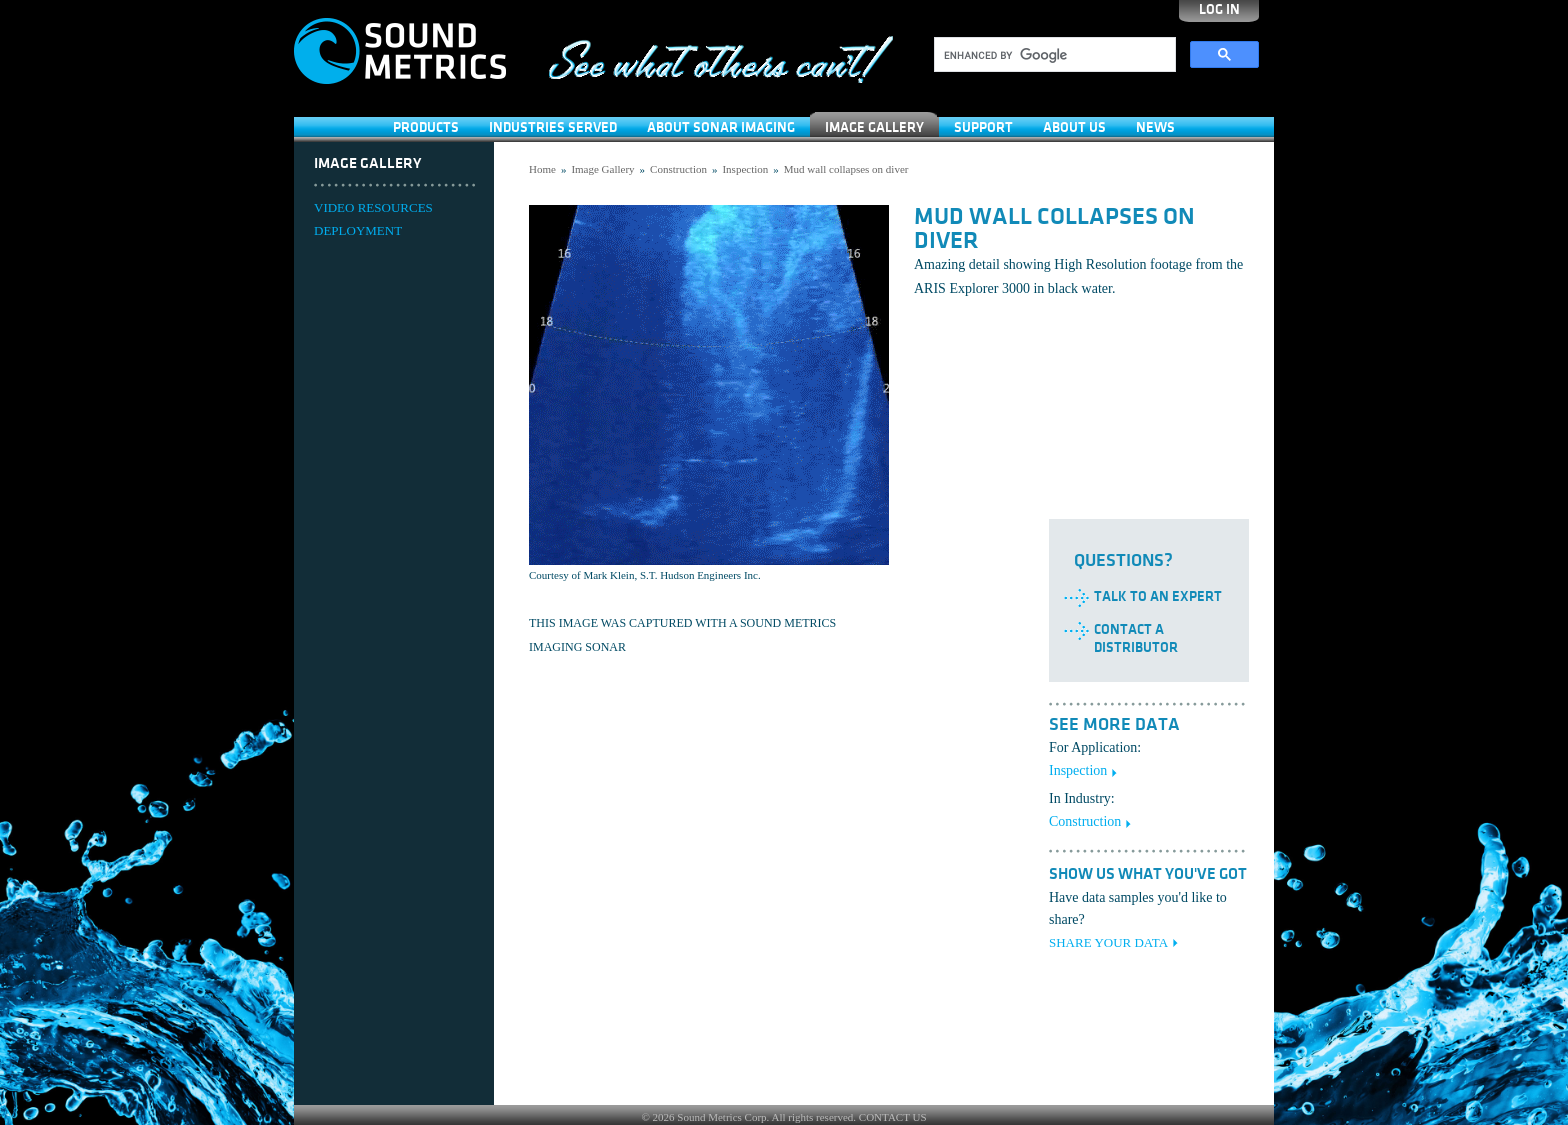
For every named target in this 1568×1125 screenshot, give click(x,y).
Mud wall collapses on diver (846, 169)
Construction (678, 169)
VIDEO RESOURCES (373, 207)
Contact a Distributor (1136, 638)
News (1155, 127)
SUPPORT (983, 127)
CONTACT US (893, 1117)
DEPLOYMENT (358, 230)
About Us (1074, 127)
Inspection (745, 169)
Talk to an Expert (1158, 596)
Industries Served (553, 127)
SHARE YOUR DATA (1108, 942)
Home (542, 169)
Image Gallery (874, 127)
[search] (1053, 55)
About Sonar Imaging (721, 127)
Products (426, 127)
